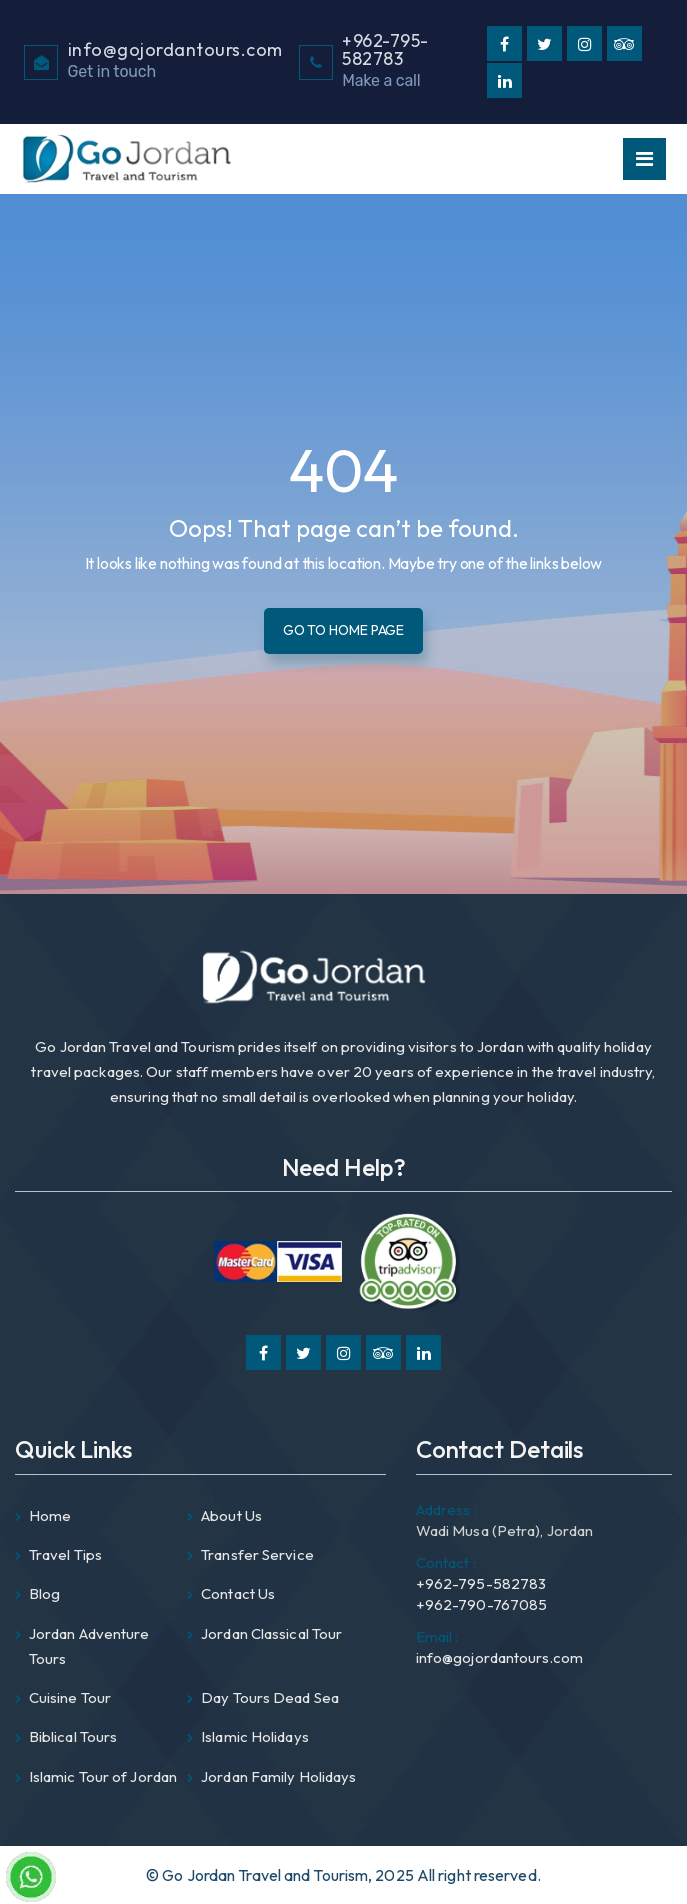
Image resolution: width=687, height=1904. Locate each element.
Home (50, 1515)
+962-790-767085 (482, 1604)
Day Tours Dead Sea (270, 1697)
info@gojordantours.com (499, 1646)
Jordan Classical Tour (271, 1633)
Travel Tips (65, 1554)
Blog (44, 1593)
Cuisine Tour (70, 1697)
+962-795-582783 (481, 1572)
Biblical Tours (73, 1736)
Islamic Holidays (255, 1736)
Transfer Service (257, 1554)
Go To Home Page (344, 630)
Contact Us (238, 1593)
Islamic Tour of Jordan (103, 1776)
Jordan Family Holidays (278, 1776)
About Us (231, 1515)
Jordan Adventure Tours (89, 1646)
